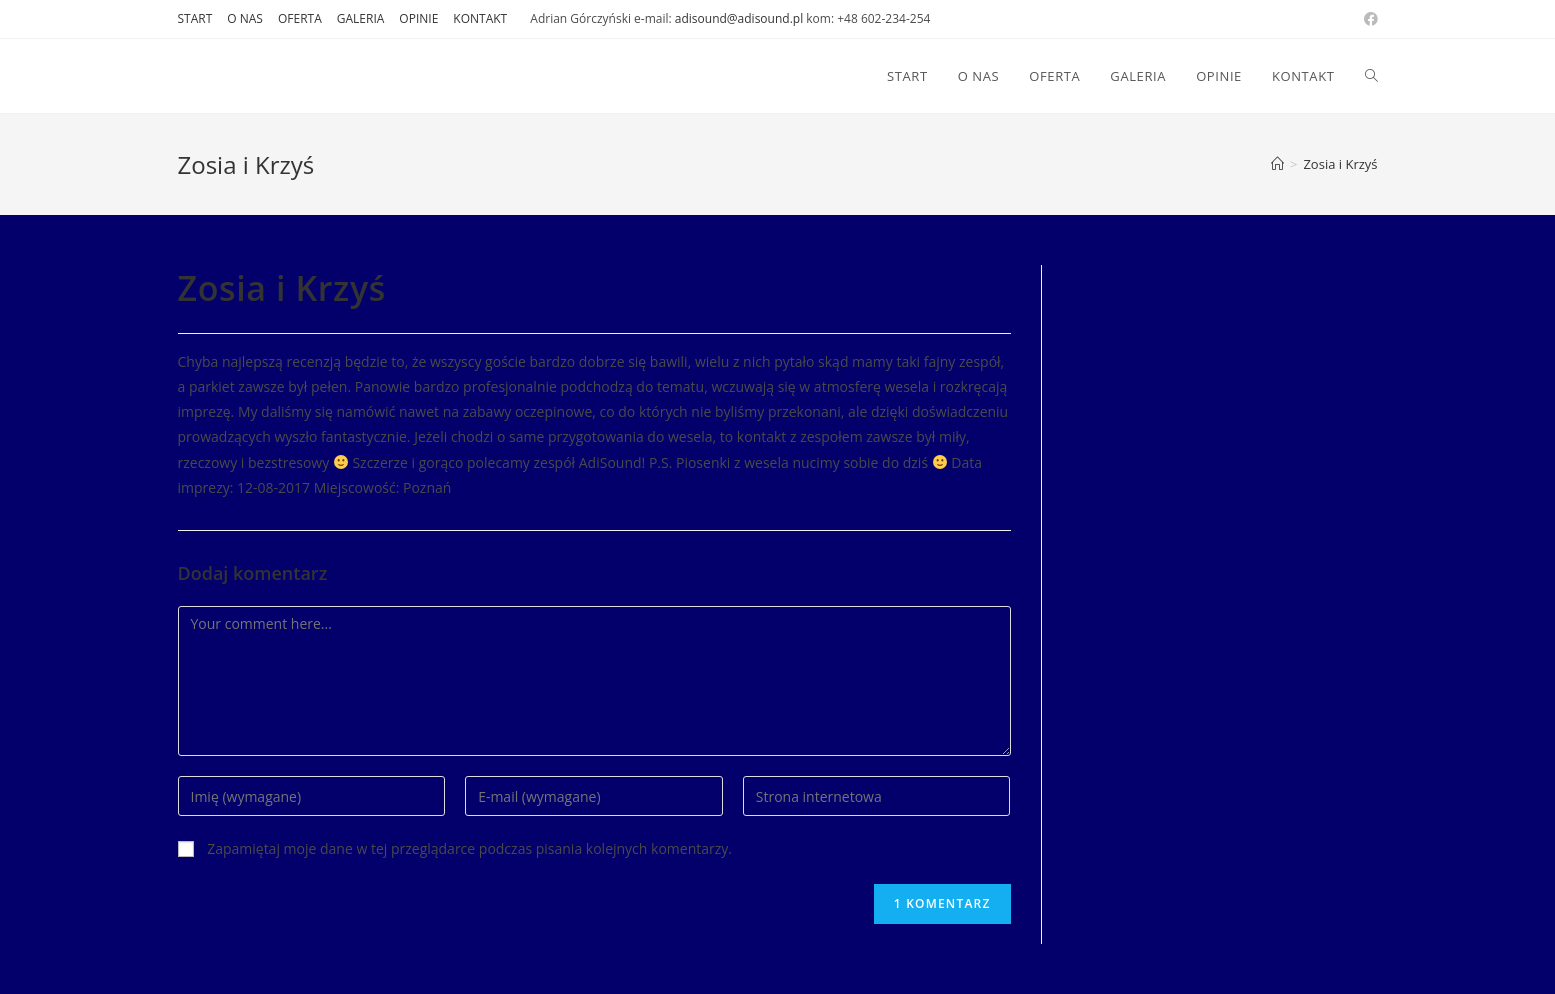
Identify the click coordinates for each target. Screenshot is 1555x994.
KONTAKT (480, 18)
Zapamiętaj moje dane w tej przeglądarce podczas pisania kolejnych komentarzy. (469, 848)
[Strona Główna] (1277, 164)
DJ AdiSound (247, 75)
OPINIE (418, 18)
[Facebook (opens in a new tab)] (1368, 19)
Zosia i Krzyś (1340, 164)
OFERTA (300, 18)
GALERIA (361, 18)
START (195, 18)
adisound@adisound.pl (739, 18)
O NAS (245, 18)
